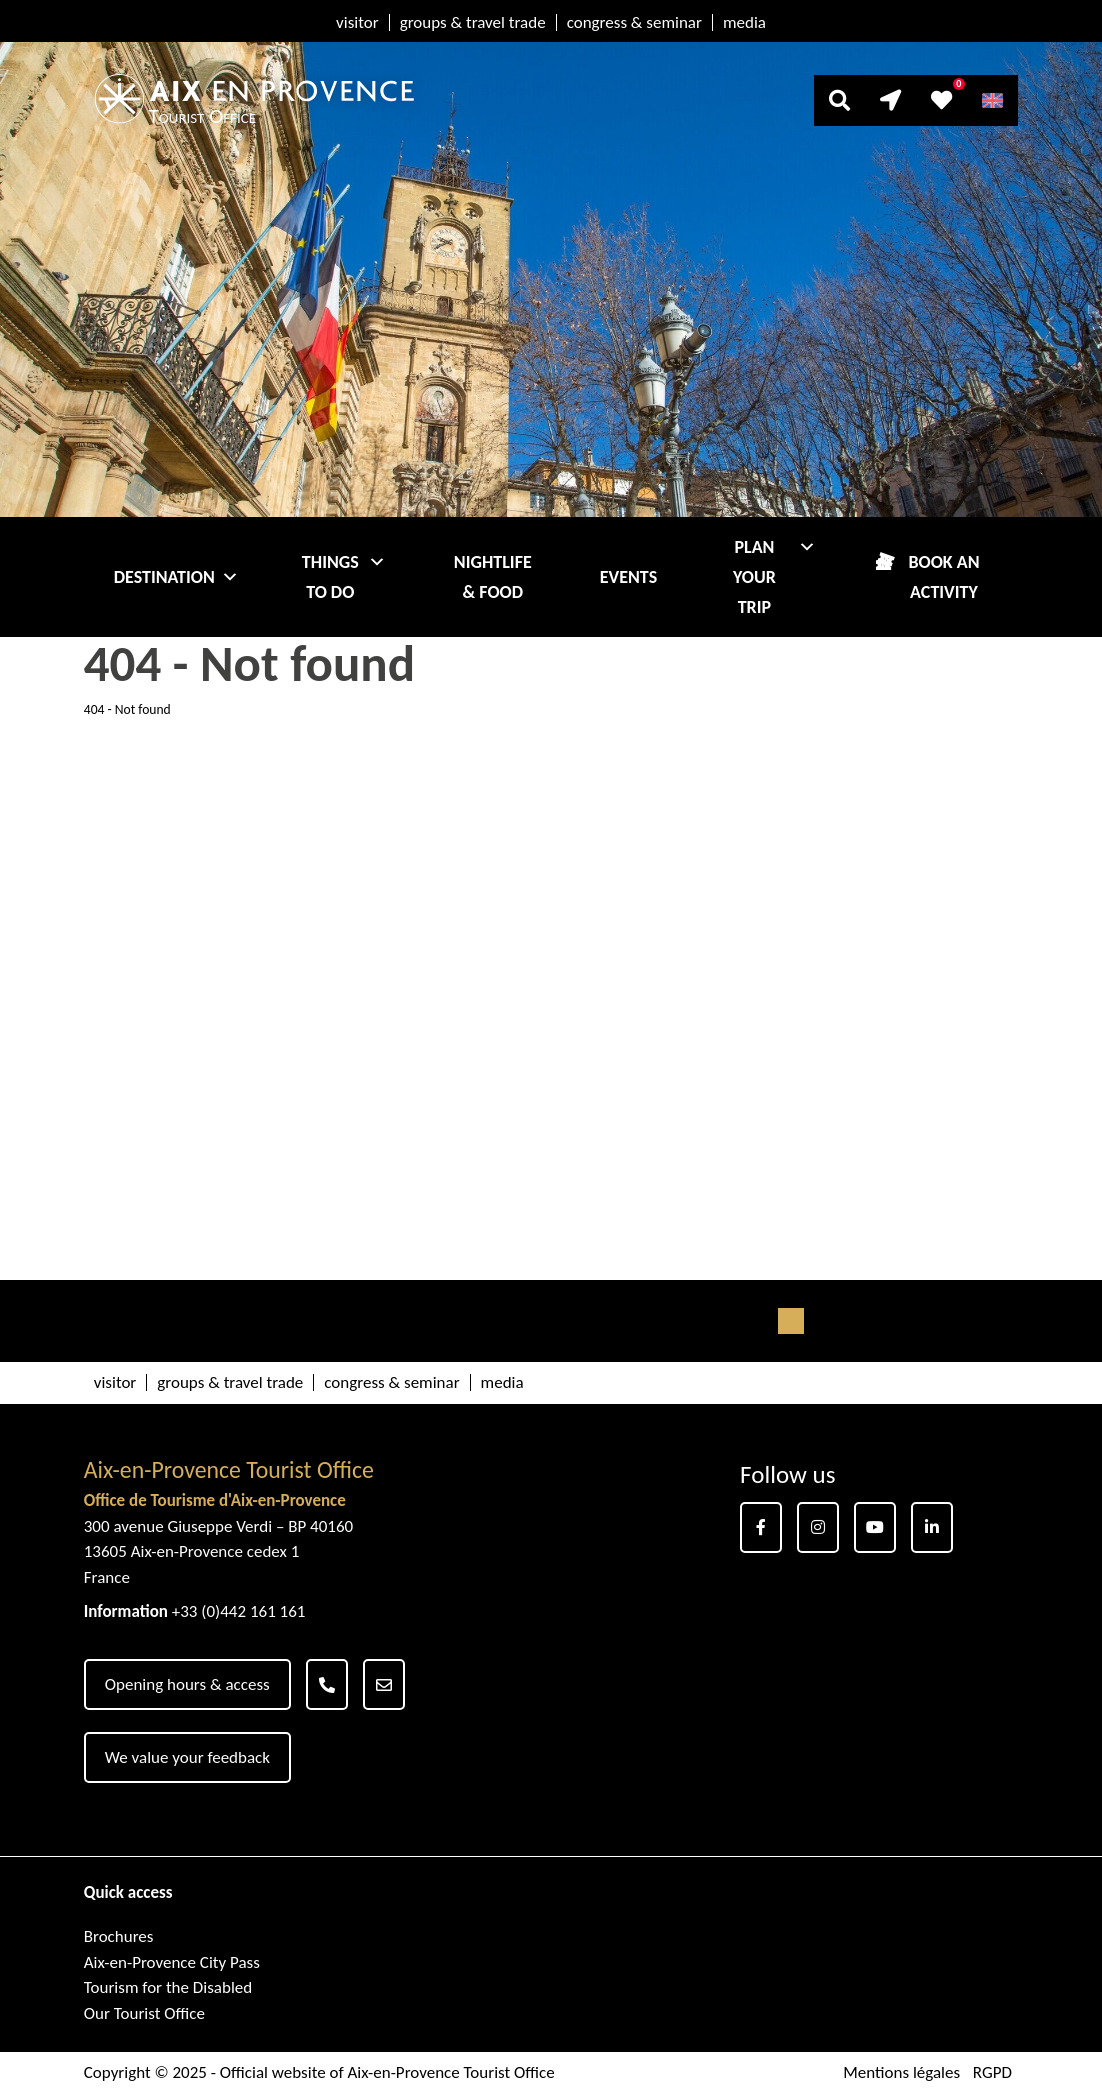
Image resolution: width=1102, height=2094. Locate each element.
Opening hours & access (187, 1684)
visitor (357, 22)
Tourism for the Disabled (168, 1987)
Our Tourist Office (144, 2013)
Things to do (344, 577)
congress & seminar (634, 22)
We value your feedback (187, 1757)
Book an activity (943, 577)
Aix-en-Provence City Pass (172, 1962)
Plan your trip (774, 577)
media (744, 22)
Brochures (119, 1936)
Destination (176, 577)
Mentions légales (901, 2072)
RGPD (992, 2072)
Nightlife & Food (493, 577)
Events (628, 577)
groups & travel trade (473, 22)
